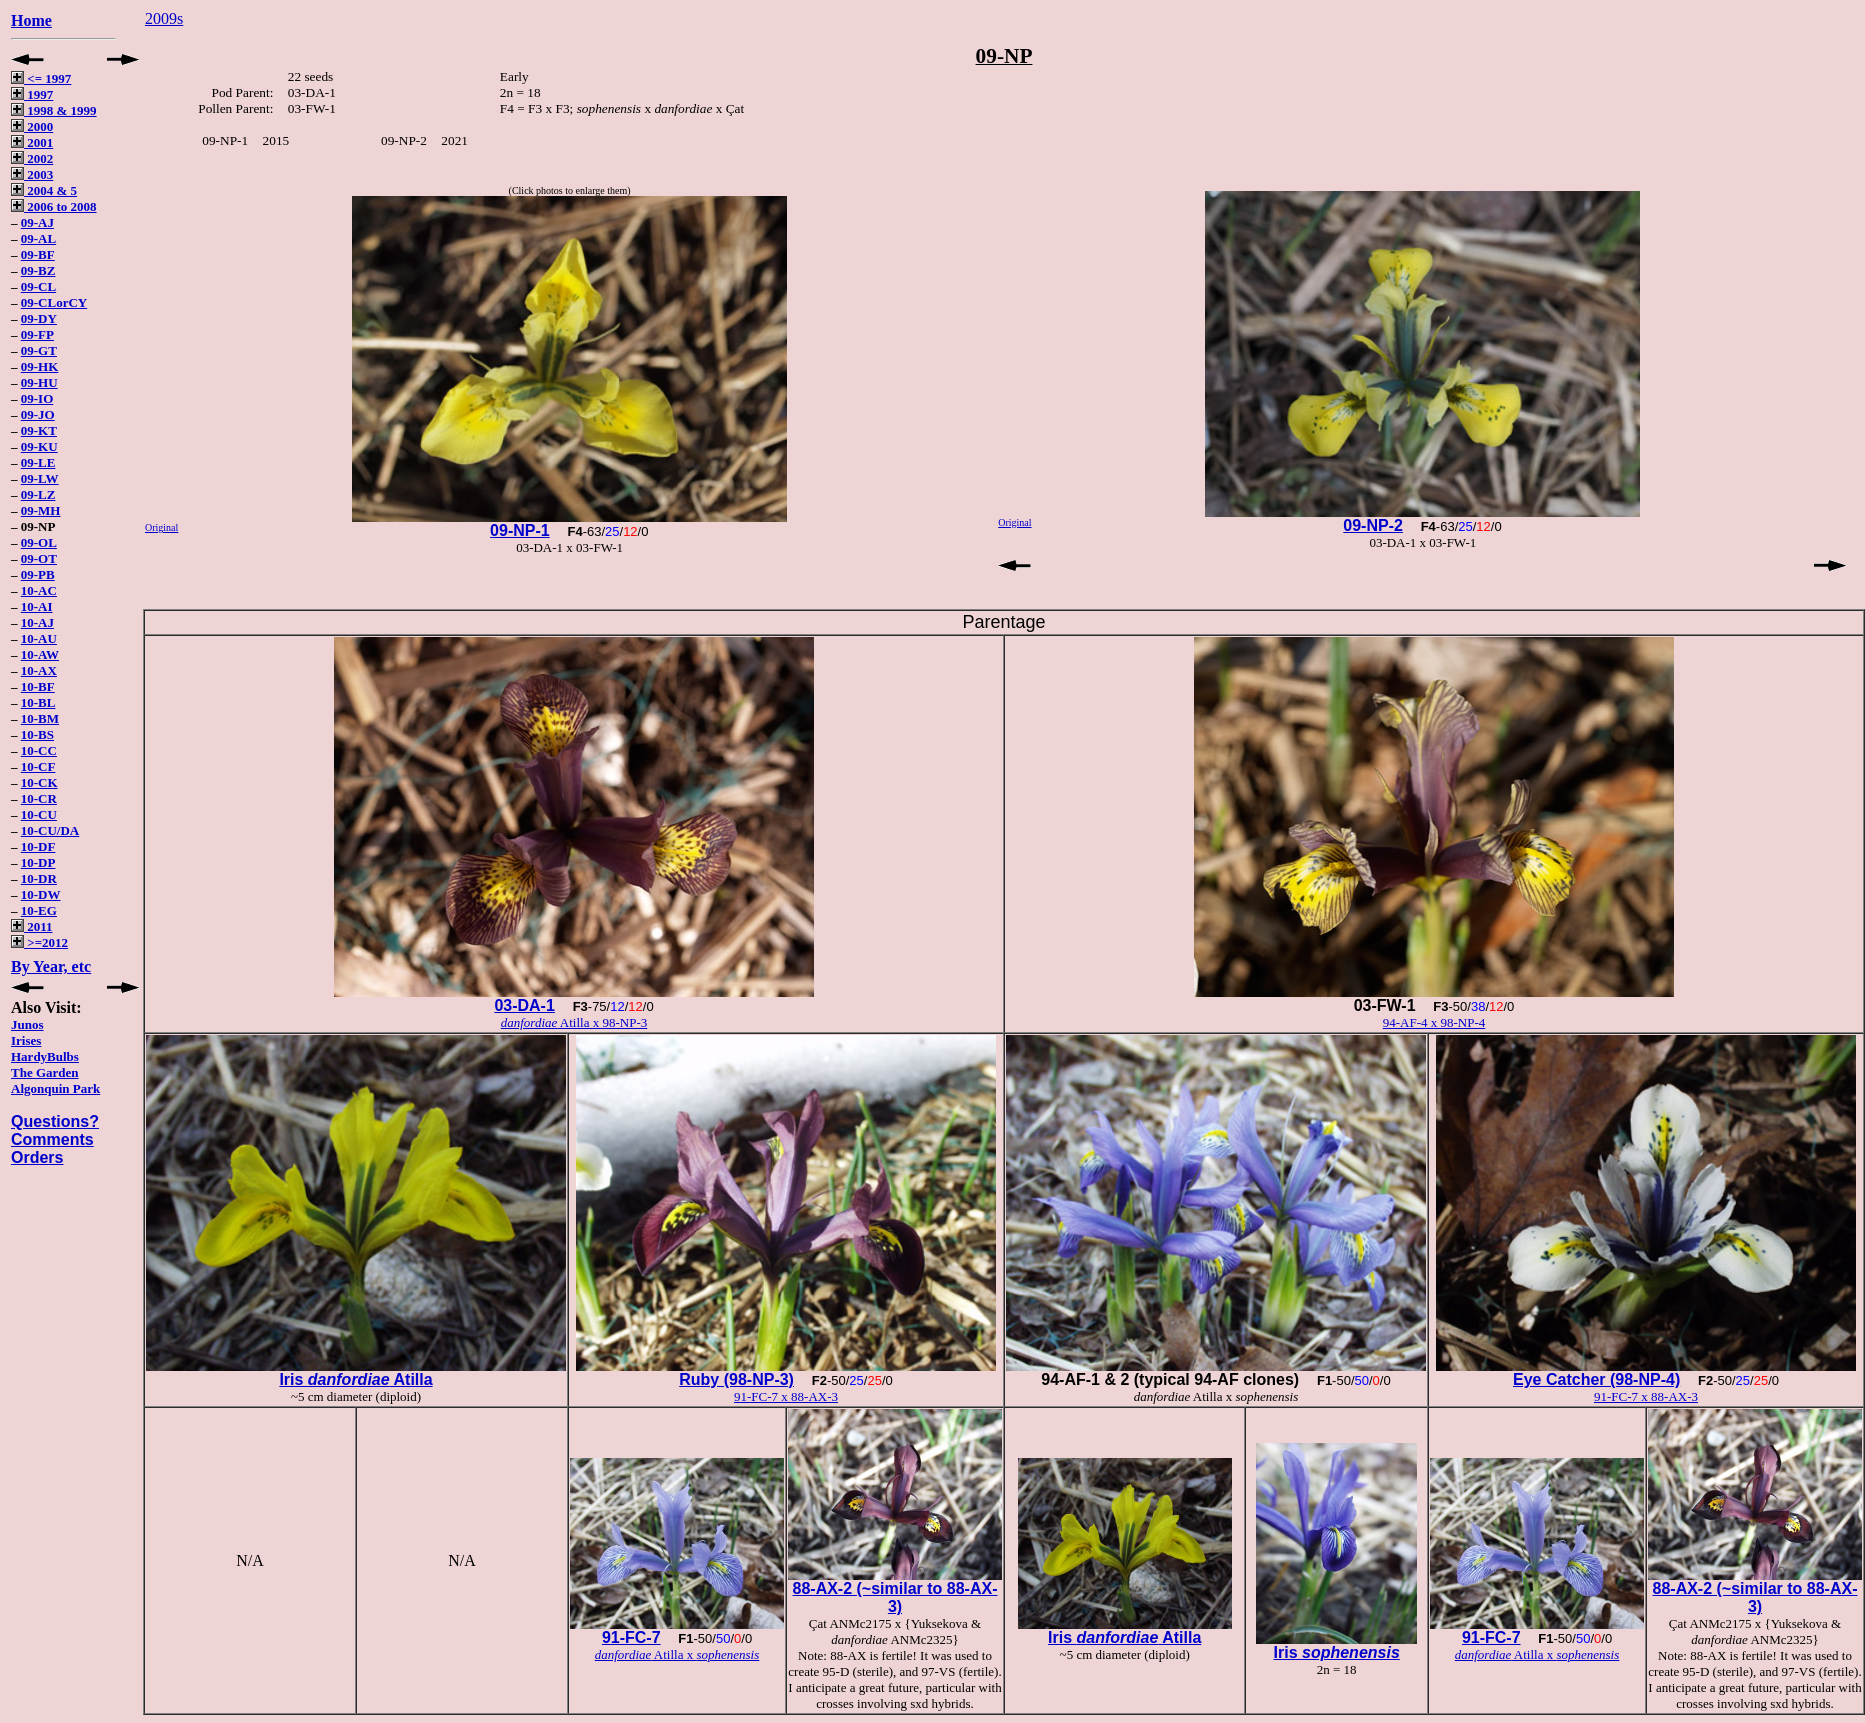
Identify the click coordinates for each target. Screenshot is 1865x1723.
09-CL (38, 286)
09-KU (39, 446)
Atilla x (677, 1654)
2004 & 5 (44, 190)
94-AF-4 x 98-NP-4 (1434, 1022)
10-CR (39, 798)
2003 (32, 174)
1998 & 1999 (54, 110)
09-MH (41, 510)
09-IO (37, 398)
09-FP (37, 334)
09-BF (38, 254)
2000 (32, 126)
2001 (32, 142)
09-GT (39, 350)
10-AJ (37, 622)
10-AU (39, 638)
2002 (32, 158)
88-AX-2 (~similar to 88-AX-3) (895, 1597)
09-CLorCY (54, 302)
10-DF (38, 846)
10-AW (40, 654)
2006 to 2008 (54, 206)
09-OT (39, 558)
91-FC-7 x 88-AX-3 (786, 1396)
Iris (1337, 1652)
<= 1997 (41, 78)
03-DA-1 (524, 1005)
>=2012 (39, 942)
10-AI (37, 606)
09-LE (38, 462)
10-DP (38, 862)
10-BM (40, 718)
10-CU (39, 814)
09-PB (38, 574)
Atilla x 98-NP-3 (574, 1022)
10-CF (38, 766)
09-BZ (38, 270)
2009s (164, 18)
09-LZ (38, 494)
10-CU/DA (50, 830)
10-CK (39, 782)
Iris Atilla (355, 1379)
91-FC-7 (631, 1637)
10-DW (41, 894)
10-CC (39, 750)
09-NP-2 (1373, 525)
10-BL (38, 702)
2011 (32, 926)
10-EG (39, 910)
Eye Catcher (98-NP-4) (1596, 1379)
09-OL (39, 542)
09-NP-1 (520, 530)
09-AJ (37, 222)
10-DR (39, 878)
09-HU (39, 382)
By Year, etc (51, 966)
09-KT (39, 430)
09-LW (40, 478)
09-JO (38, 414)
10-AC (39, 590)
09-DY (39, 318)
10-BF (38, 686)
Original (161, 527)
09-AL (38, 238)
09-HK (40, 366)
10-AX (39, 670)
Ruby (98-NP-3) (736, 1379)
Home (31, 20)
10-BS (37, 734)
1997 (32, 94)
